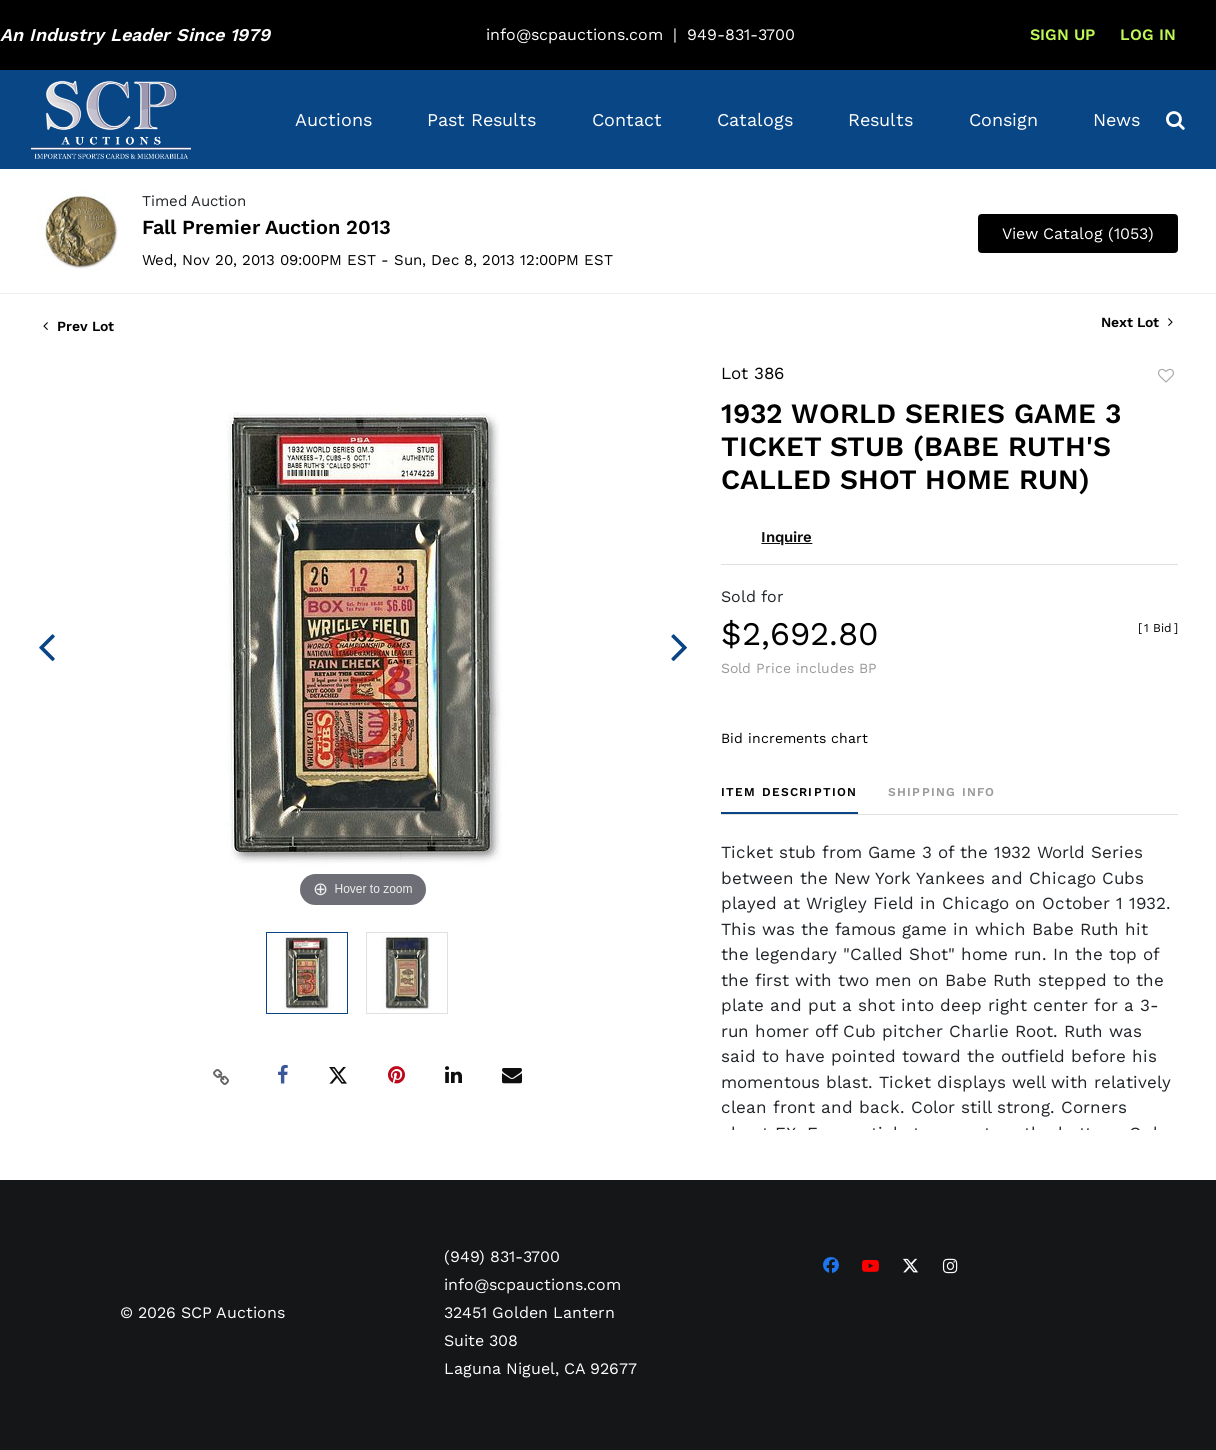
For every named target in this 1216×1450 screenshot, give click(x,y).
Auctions (333, 119)
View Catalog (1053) (1078, 233)
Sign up (1062, 34)
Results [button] (880, 119)
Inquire (786, 537)
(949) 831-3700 (502, 1256)
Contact (627, 119)
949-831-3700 (741, 34)
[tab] (789, 799)
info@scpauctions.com (574, 34)
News (1116, 119)
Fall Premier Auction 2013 (266, 227)
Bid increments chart (794, 738)
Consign (1003, 119)
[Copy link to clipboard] (222, 1076)
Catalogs (755, 119)
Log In (1148, 34)
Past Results (481, 119)
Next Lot (1137, 322)
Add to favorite (1166, 376)
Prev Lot (78, 326)
